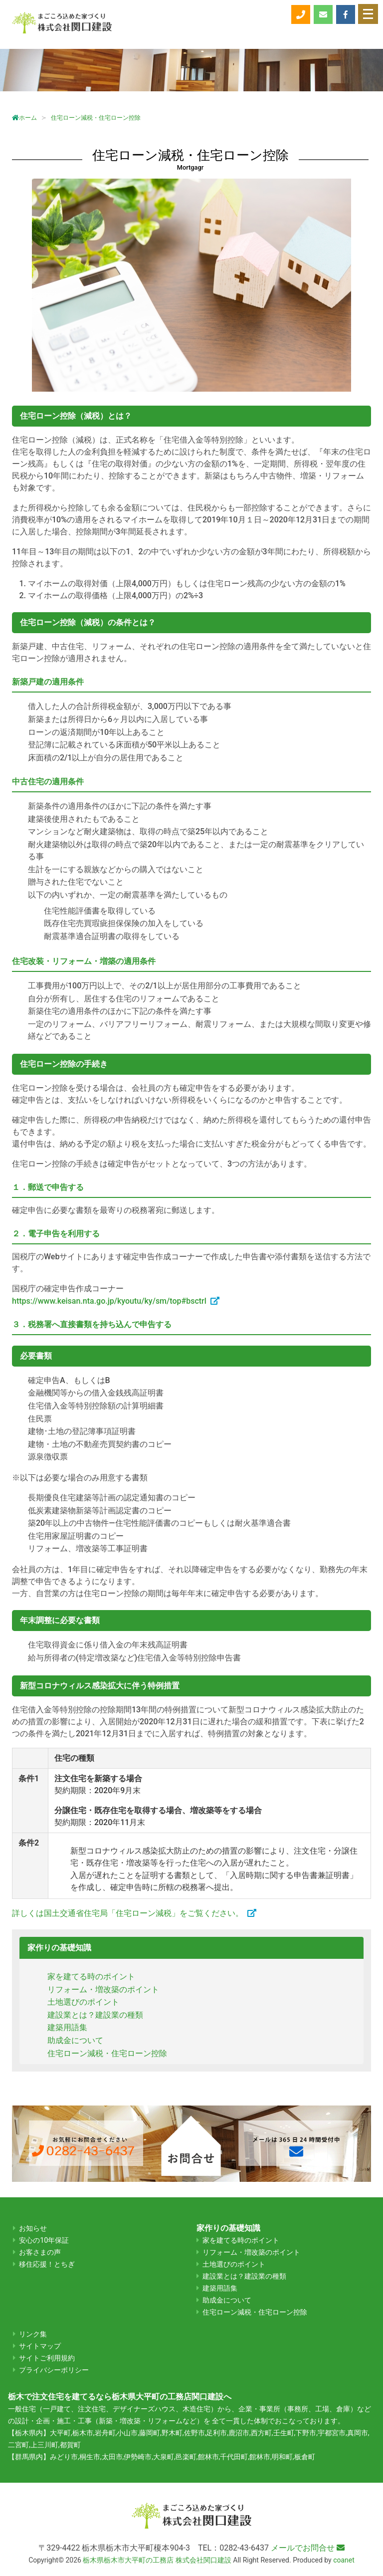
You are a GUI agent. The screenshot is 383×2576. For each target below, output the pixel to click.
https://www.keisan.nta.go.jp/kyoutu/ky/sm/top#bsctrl (109, 1301)
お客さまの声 (40, 2252)
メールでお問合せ (308, 2548)
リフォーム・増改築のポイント (103, 1989)
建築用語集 (67, 2027)
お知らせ (33, 2228)
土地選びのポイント (83, 2002)
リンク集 (33, 2334)
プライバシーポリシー (54, 2370)
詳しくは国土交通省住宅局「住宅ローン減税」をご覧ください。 (127, 1913)
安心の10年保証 (44, 2240)
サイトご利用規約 (47, 2358)
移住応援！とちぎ (47, 2264)
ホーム (24, 117)
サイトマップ (40, 2346)
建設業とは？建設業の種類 (95, 2015)
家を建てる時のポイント (91, 1976)
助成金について (75, 2040)
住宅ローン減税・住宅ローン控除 (107, 2053)
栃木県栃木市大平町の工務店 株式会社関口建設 (157, 2560)
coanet (344, 2560)
